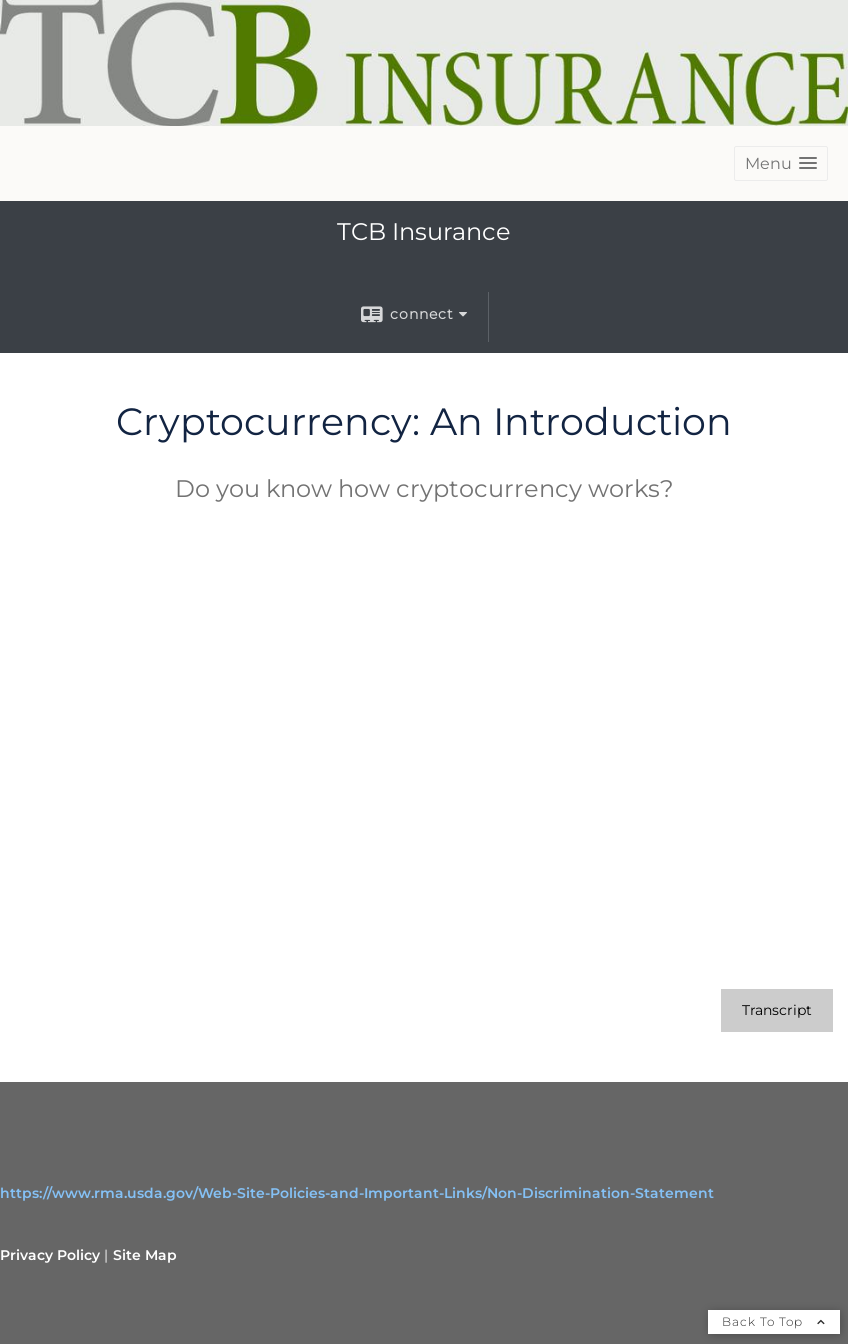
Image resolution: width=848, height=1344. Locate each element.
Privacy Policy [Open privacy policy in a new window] (50, 1255)
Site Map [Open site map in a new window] (145, 1255)
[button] (781, 163)
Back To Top (774, 1321)
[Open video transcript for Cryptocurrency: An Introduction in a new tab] (777, 1010)
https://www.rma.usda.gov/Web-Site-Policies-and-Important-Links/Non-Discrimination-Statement (357, 1193)
